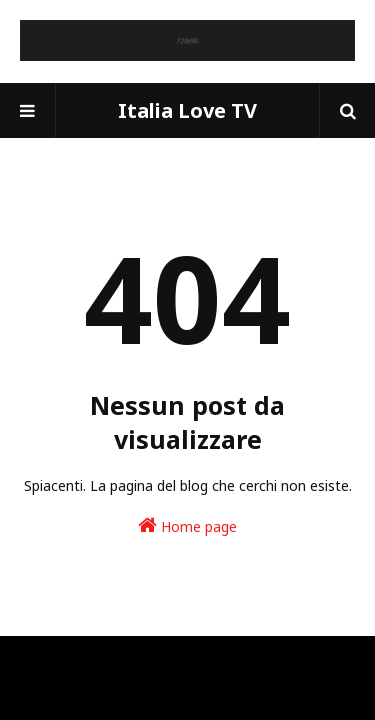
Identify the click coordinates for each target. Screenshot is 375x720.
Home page (187, 525)
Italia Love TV (187, 110)
